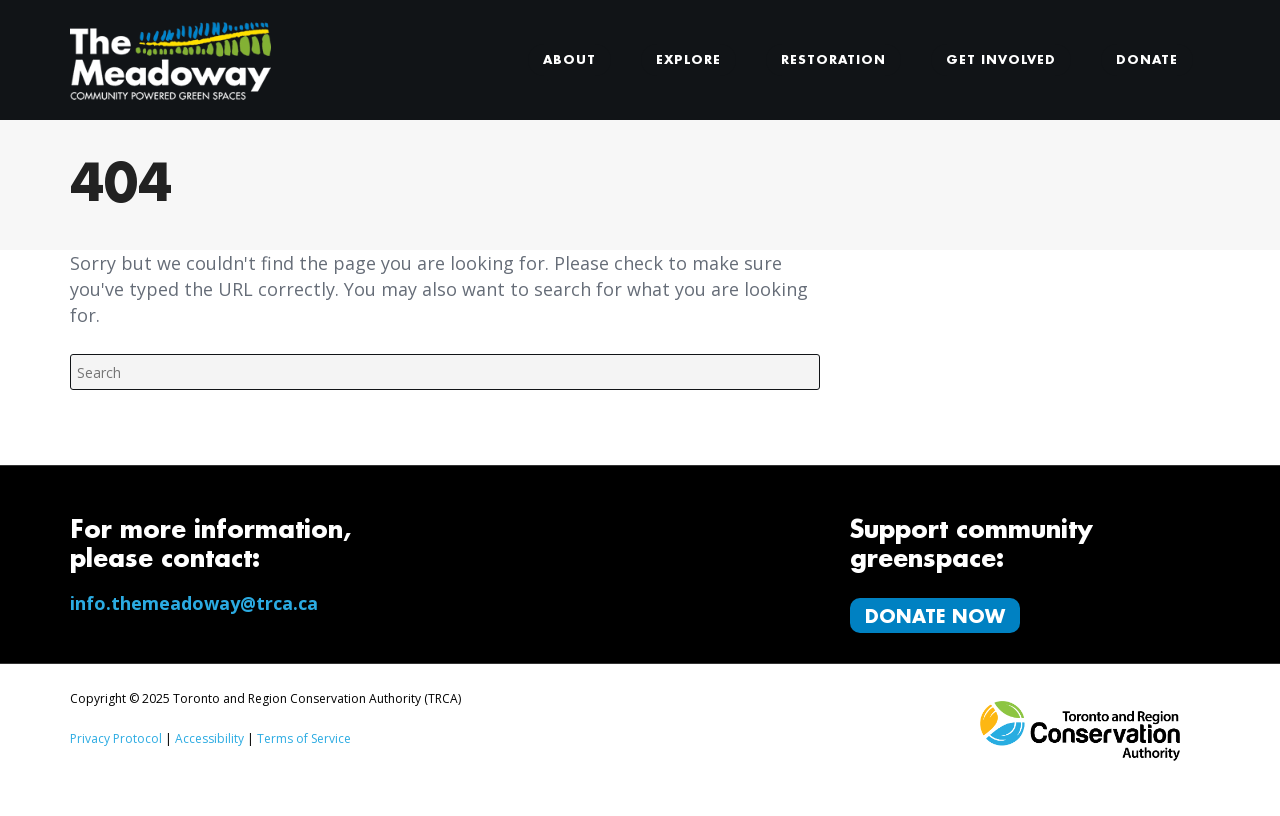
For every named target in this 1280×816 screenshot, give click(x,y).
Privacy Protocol (116, 738)
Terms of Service (304, 738)
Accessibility (209, 738)
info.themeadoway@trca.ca (194, 603)
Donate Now (935, 617)
